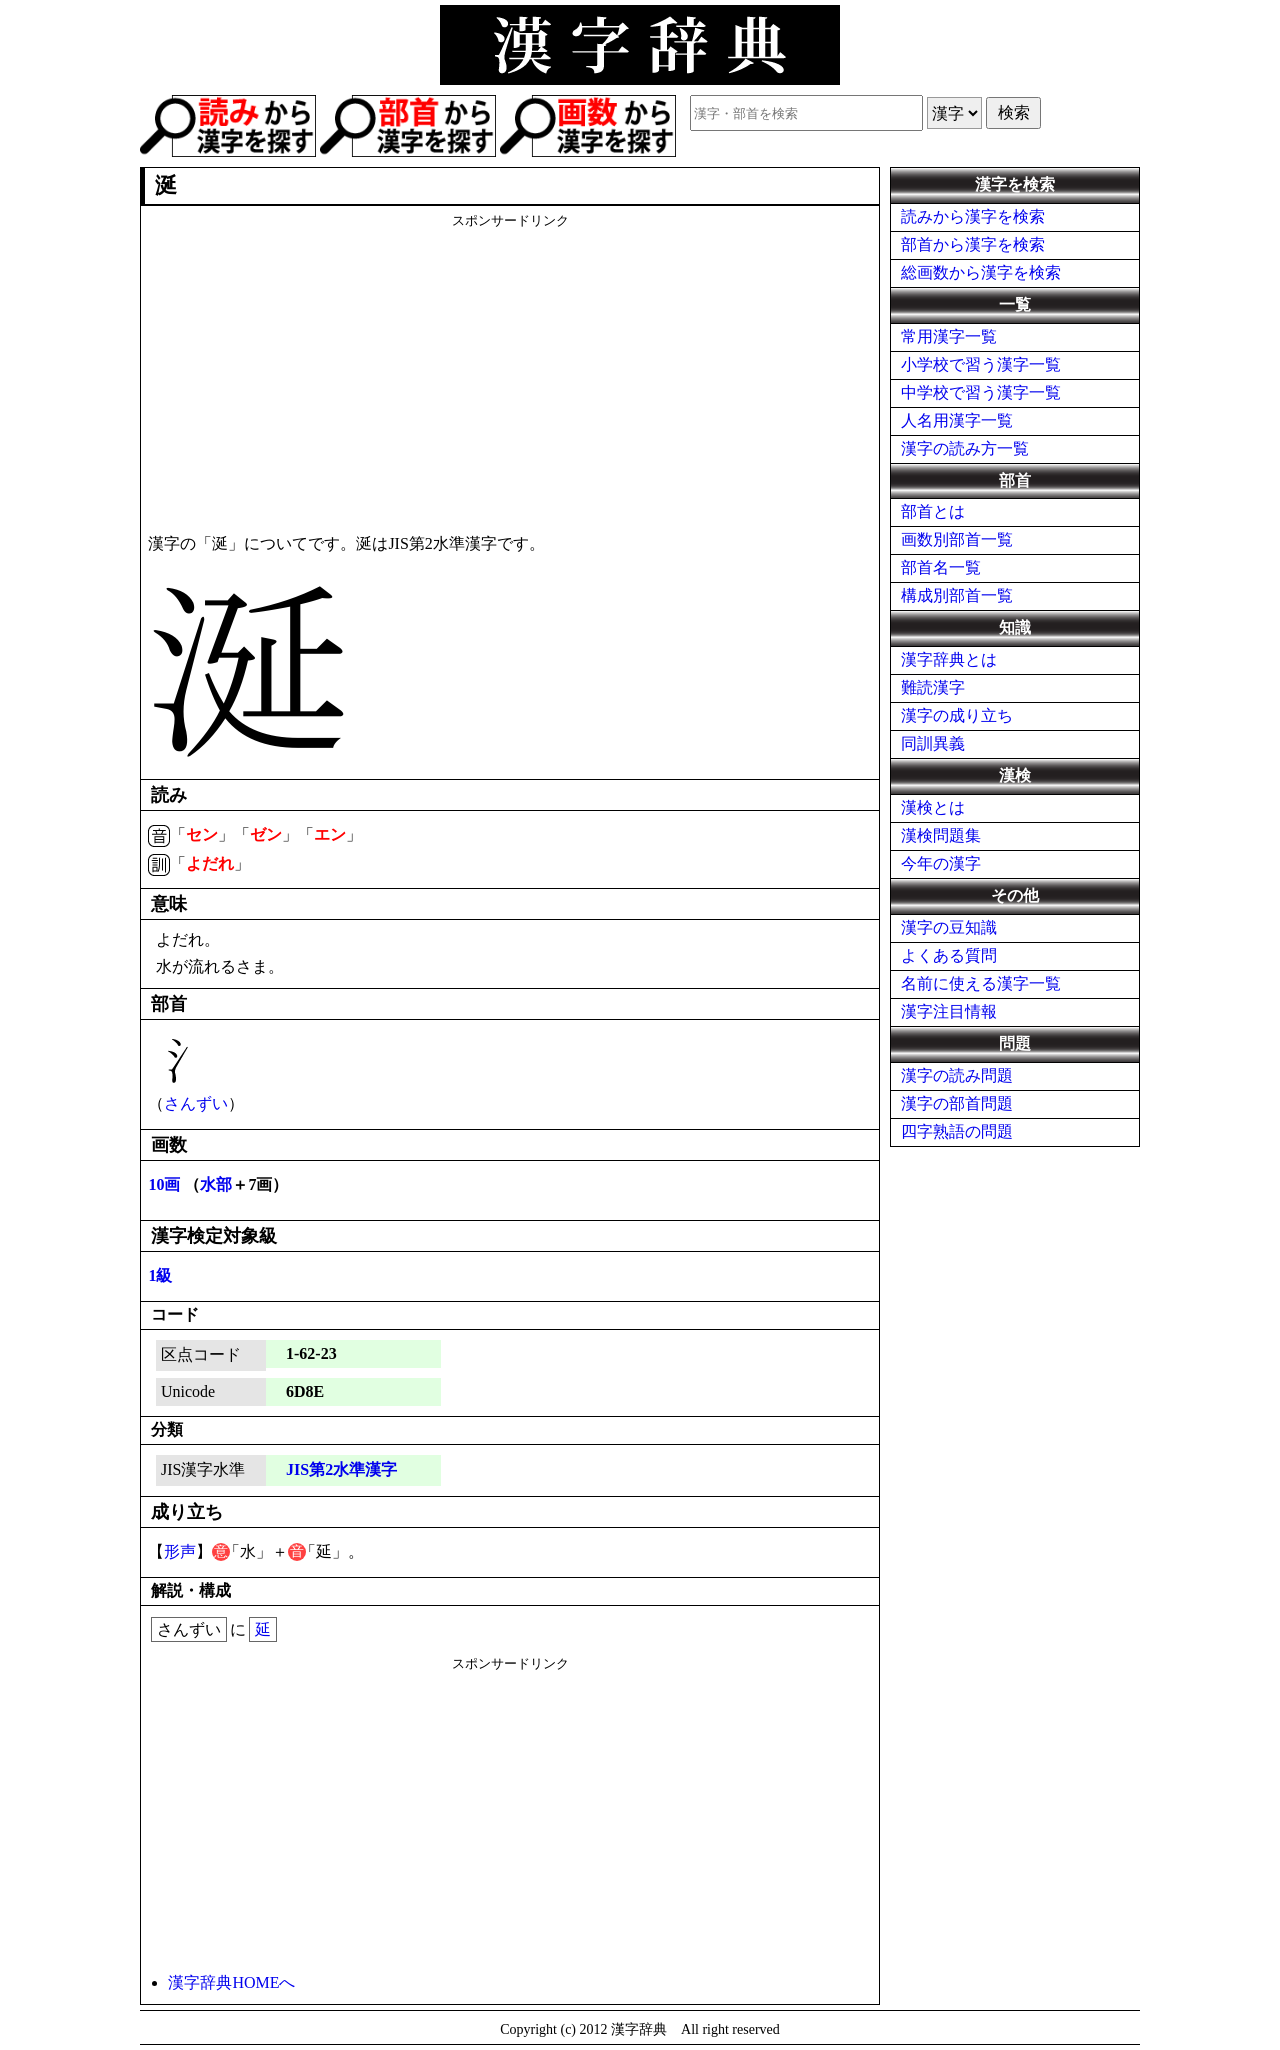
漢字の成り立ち (957, 715)
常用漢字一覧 (949, 336)
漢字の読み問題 (957, 1075)
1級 (160, 1275)
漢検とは (933, 807)
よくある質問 (949, 955)
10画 (164, 1184)
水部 (216, 1184)
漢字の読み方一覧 (965, 448)
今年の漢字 (941, 863)
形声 (180, 1551)
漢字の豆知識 (949, 927)
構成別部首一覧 (957, 595)
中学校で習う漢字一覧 (981, 392)
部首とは (933, 511)
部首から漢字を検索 (973, 244)
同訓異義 (933, 743)
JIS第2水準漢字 (341, 1469)
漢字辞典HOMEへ (231, 1982)
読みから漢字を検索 (973, 216)
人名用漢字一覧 (957, 420)
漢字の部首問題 (957, 1103)
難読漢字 (933, 687)
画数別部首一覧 (957, 539)
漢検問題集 (941, 835)
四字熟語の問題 (957, 1131)
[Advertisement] (510, 370)
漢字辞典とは (949, 659)
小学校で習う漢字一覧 (981, 364)
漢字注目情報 (949, 1011)
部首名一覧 (941, 567)
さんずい (196, 1103)
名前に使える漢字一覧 (981, 983)
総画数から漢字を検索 (981, 272)
